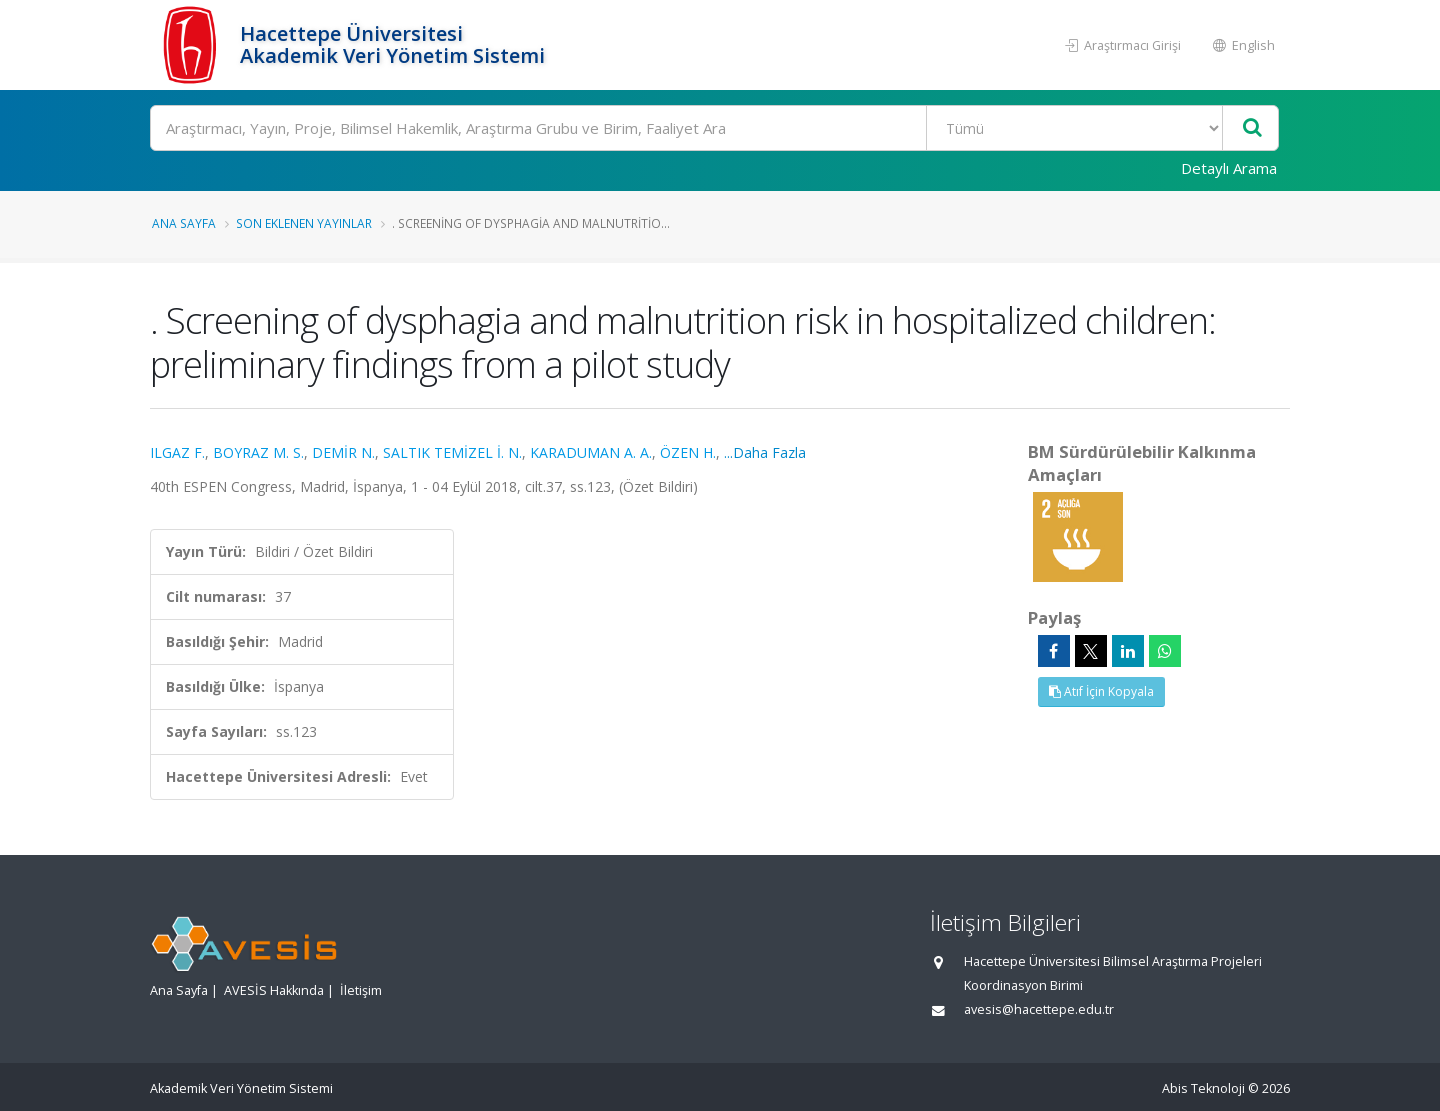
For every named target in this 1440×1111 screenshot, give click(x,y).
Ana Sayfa (184, 223)
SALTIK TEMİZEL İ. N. (452, 452)
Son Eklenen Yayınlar (304, 223)
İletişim (361, 990)
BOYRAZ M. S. (258, 452)
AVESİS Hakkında (274, 990)
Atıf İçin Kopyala (1101, 691)
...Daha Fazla (765, 452)
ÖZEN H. (688, 452)
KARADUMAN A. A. (591, 452)
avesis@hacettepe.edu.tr (1039, 1009)
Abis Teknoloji (1203, 1088)
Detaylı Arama (1229, 168)
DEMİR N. (343, 452)
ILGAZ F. (177, 452)
